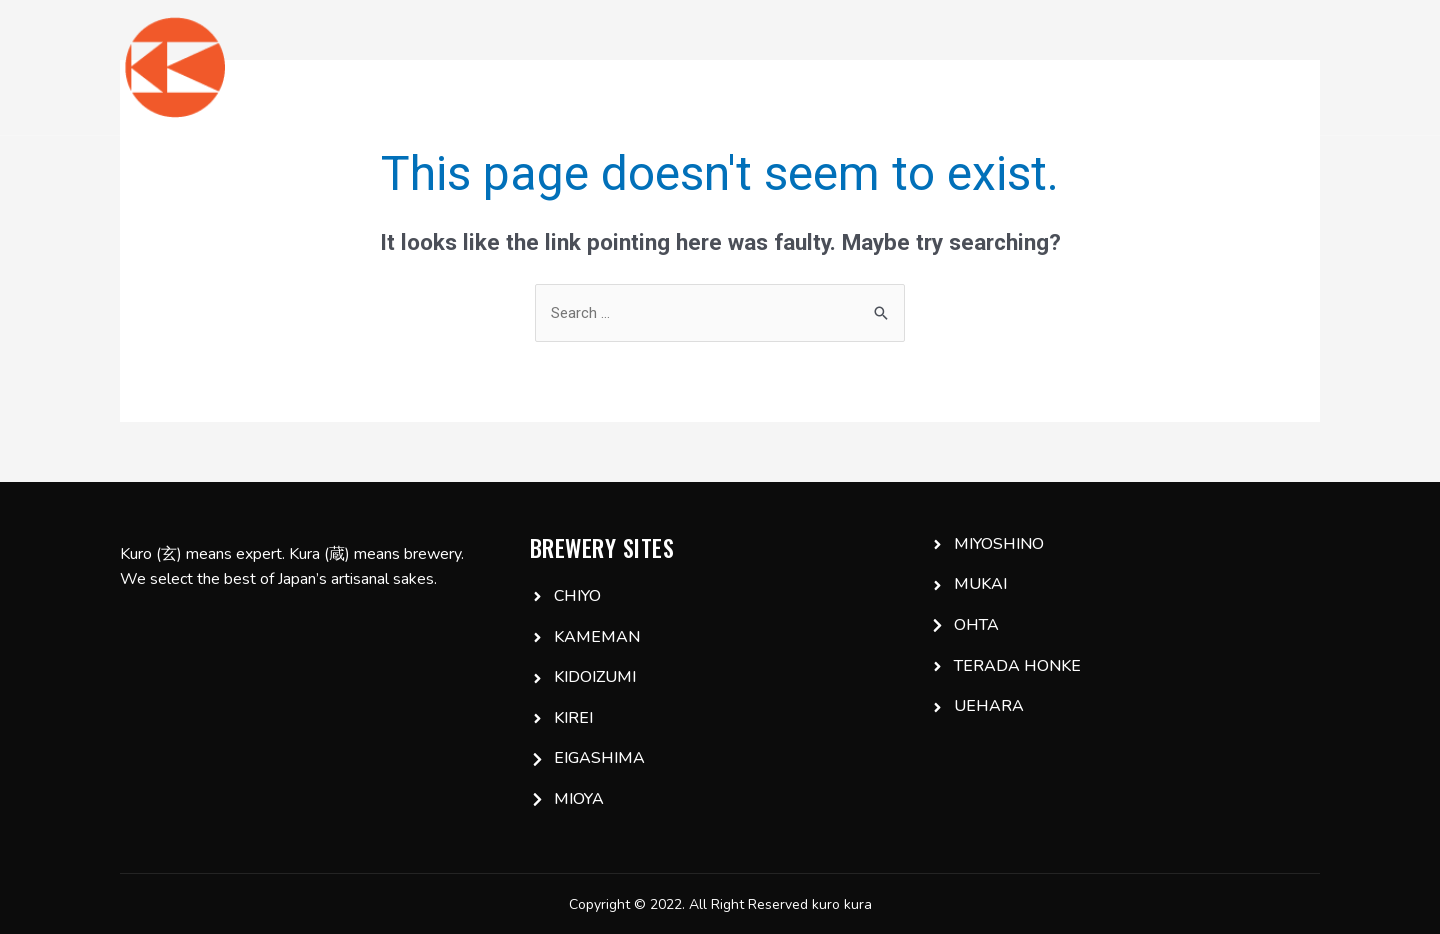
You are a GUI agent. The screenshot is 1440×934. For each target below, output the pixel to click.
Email (1284, 67)
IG (1161, 67)
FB (1215, 67)
